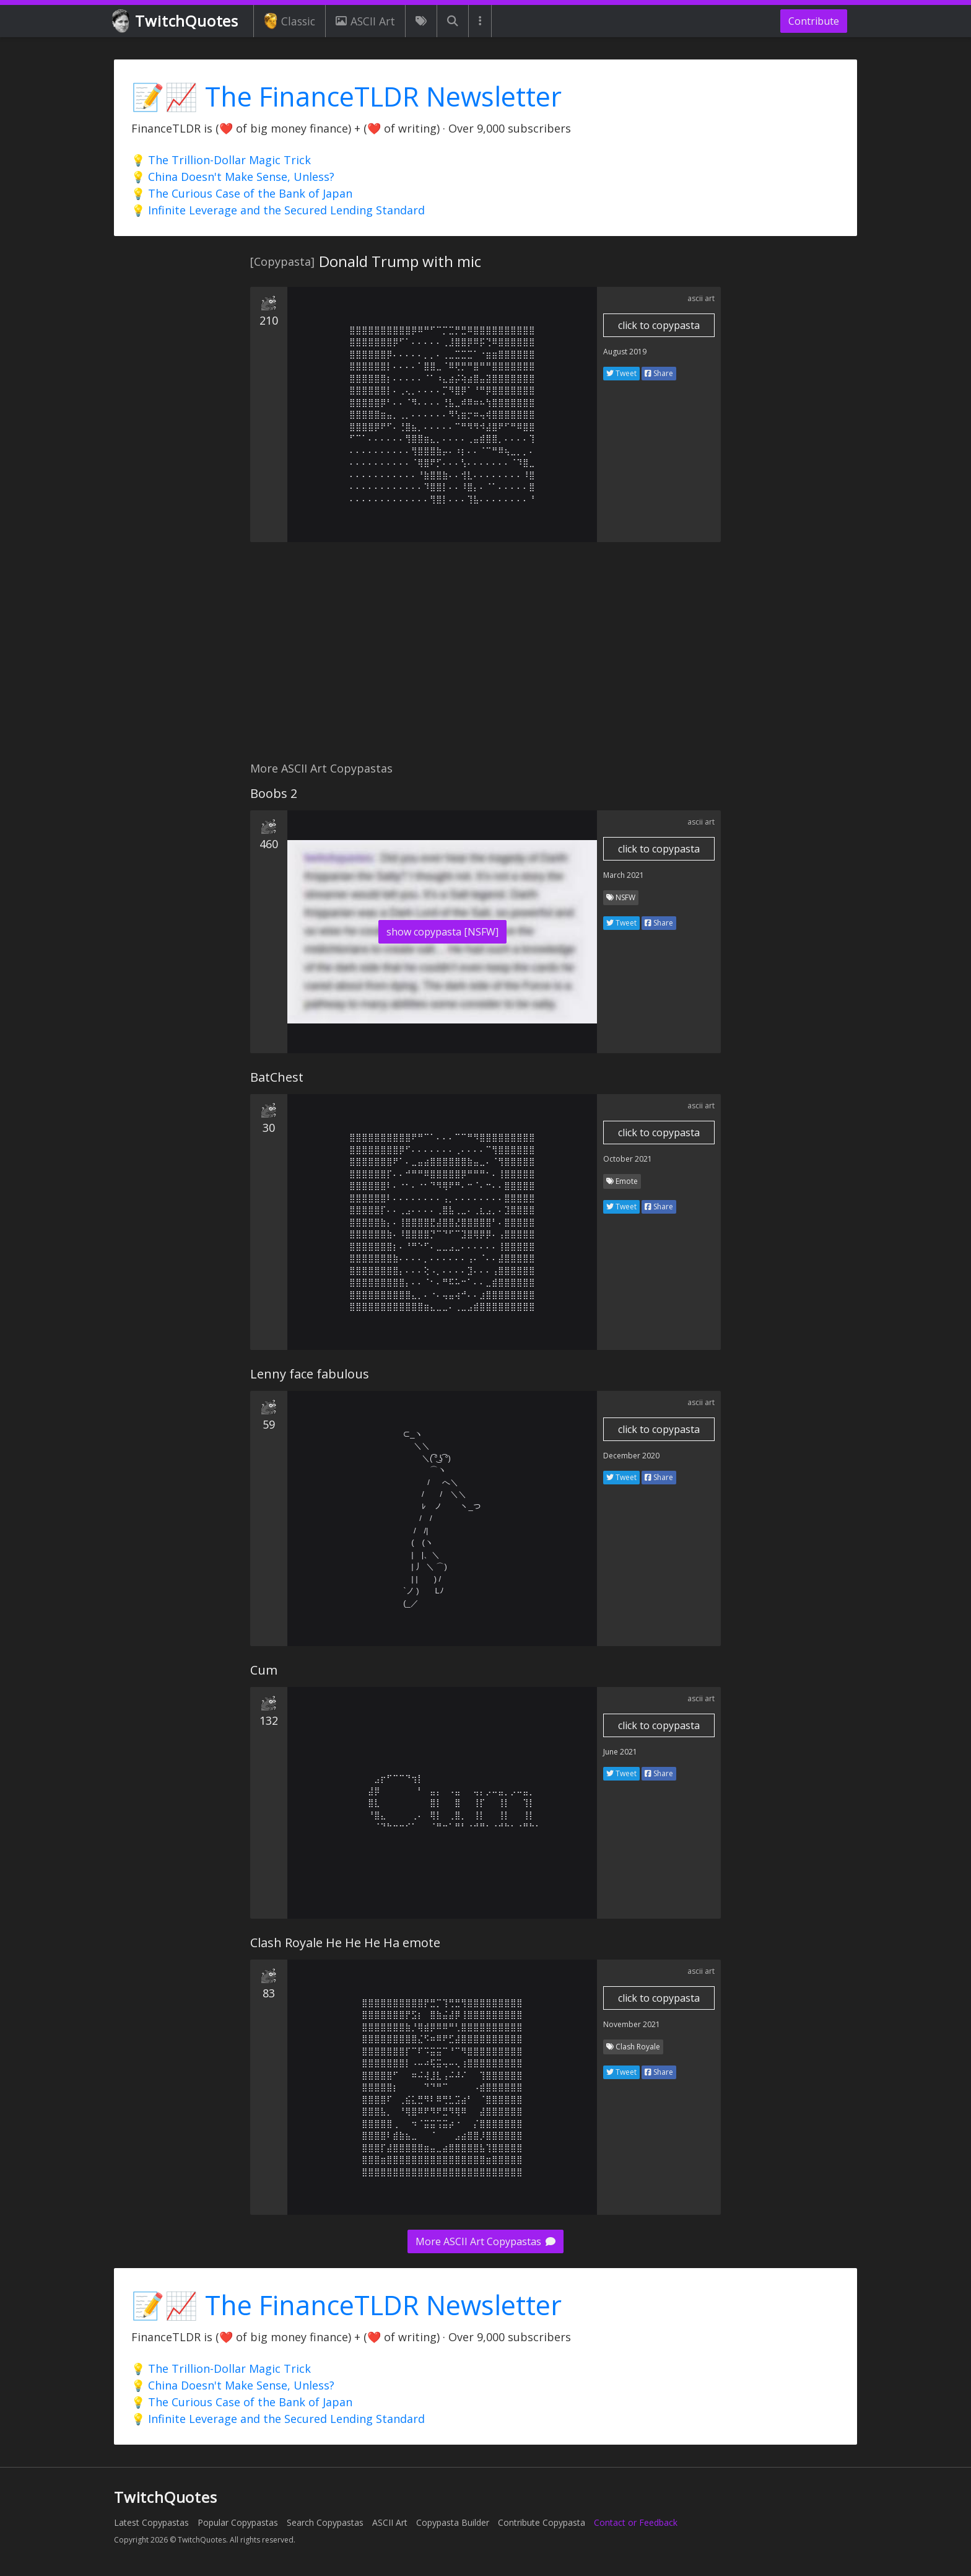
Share (659, 373)
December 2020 (631, 1455)
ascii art (701, 298)
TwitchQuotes (176, 21)
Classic (289, 21)
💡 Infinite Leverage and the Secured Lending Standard (278, 210)
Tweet (621, 373)
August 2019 (625, 351)
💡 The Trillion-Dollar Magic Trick (221, 159)
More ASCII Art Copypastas (485, 2241)
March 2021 (623, 875)
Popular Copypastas (238, 2522)
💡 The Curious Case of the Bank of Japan (241, 193)
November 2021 (631, 2024)
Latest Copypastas (151, 2522)
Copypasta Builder (452, 2522)
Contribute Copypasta (541, 2522)
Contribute (813, 21)
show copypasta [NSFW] (442, 932)
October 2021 (627, 1159)
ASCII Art (365, 21)
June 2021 (620, 1751)
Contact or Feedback (635, 2522)
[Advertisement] (485, 658)
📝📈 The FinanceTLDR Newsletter (346, 96)
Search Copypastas (325, 2522)
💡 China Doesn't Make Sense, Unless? (232, 176)
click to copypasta (659, 325)
